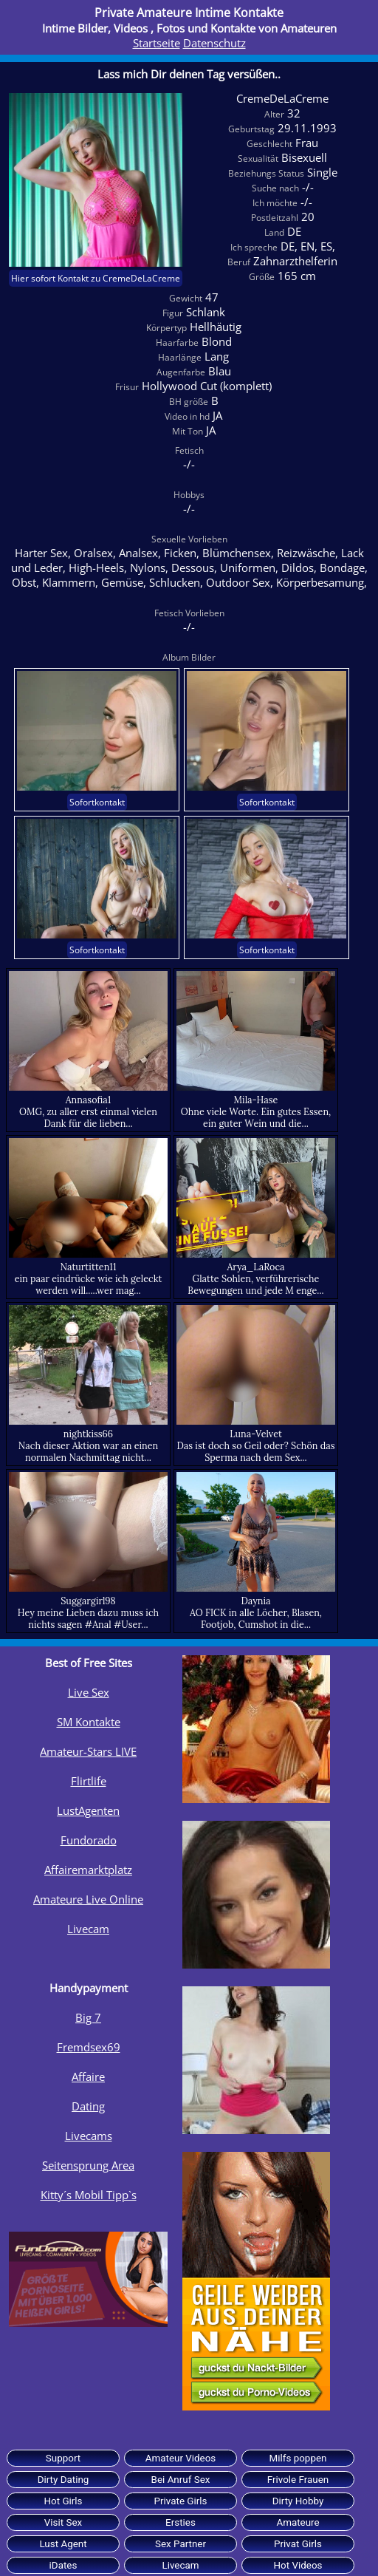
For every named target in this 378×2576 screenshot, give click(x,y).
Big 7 (88, 2017)
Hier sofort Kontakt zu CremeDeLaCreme (95, 278)
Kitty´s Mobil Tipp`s (89, 2194)
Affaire (88, 2076)
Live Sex (88, 1692)
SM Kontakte (88, 1721)
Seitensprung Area (88, 2165)
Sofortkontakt (97, 802)
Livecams (88, 2135)
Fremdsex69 (88, 2047)
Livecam (88, 1928)
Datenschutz (214, 42)
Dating (88, 2106)
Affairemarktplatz (88, 1869)
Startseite (156, 42)
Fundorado (89, 1840)
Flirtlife (88, 1780)
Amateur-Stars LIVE (88, 1751)
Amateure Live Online (88, 1899)
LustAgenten (88, 1810)
